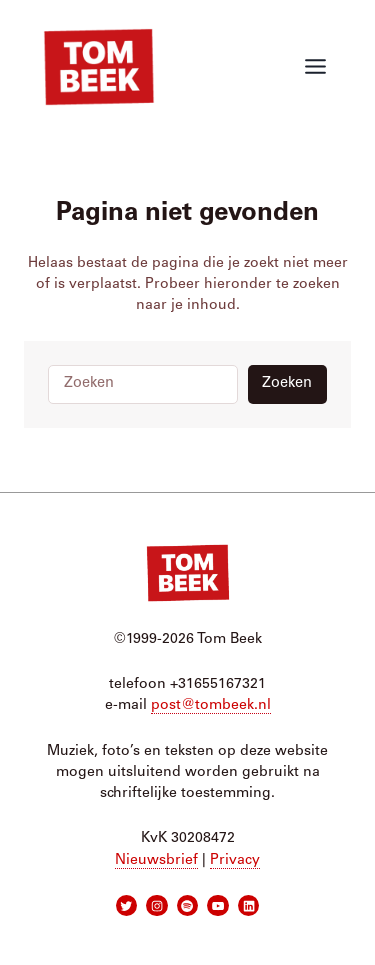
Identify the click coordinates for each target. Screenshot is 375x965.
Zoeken (287, 383)
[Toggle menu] (315, 66)
